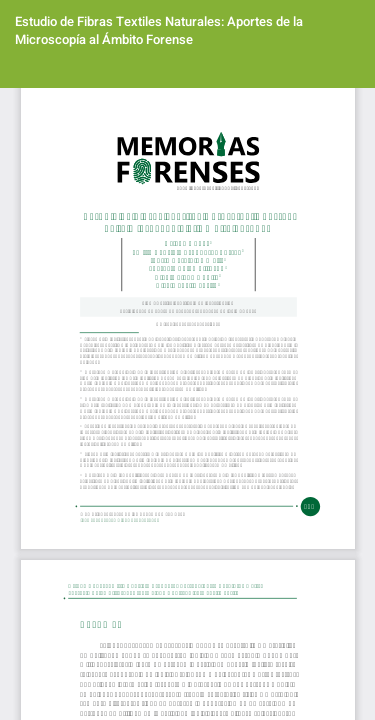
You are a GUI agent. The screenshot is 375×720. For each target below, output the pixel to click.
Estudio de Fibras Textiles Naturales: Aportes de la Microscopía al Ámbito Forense (159, 30)
